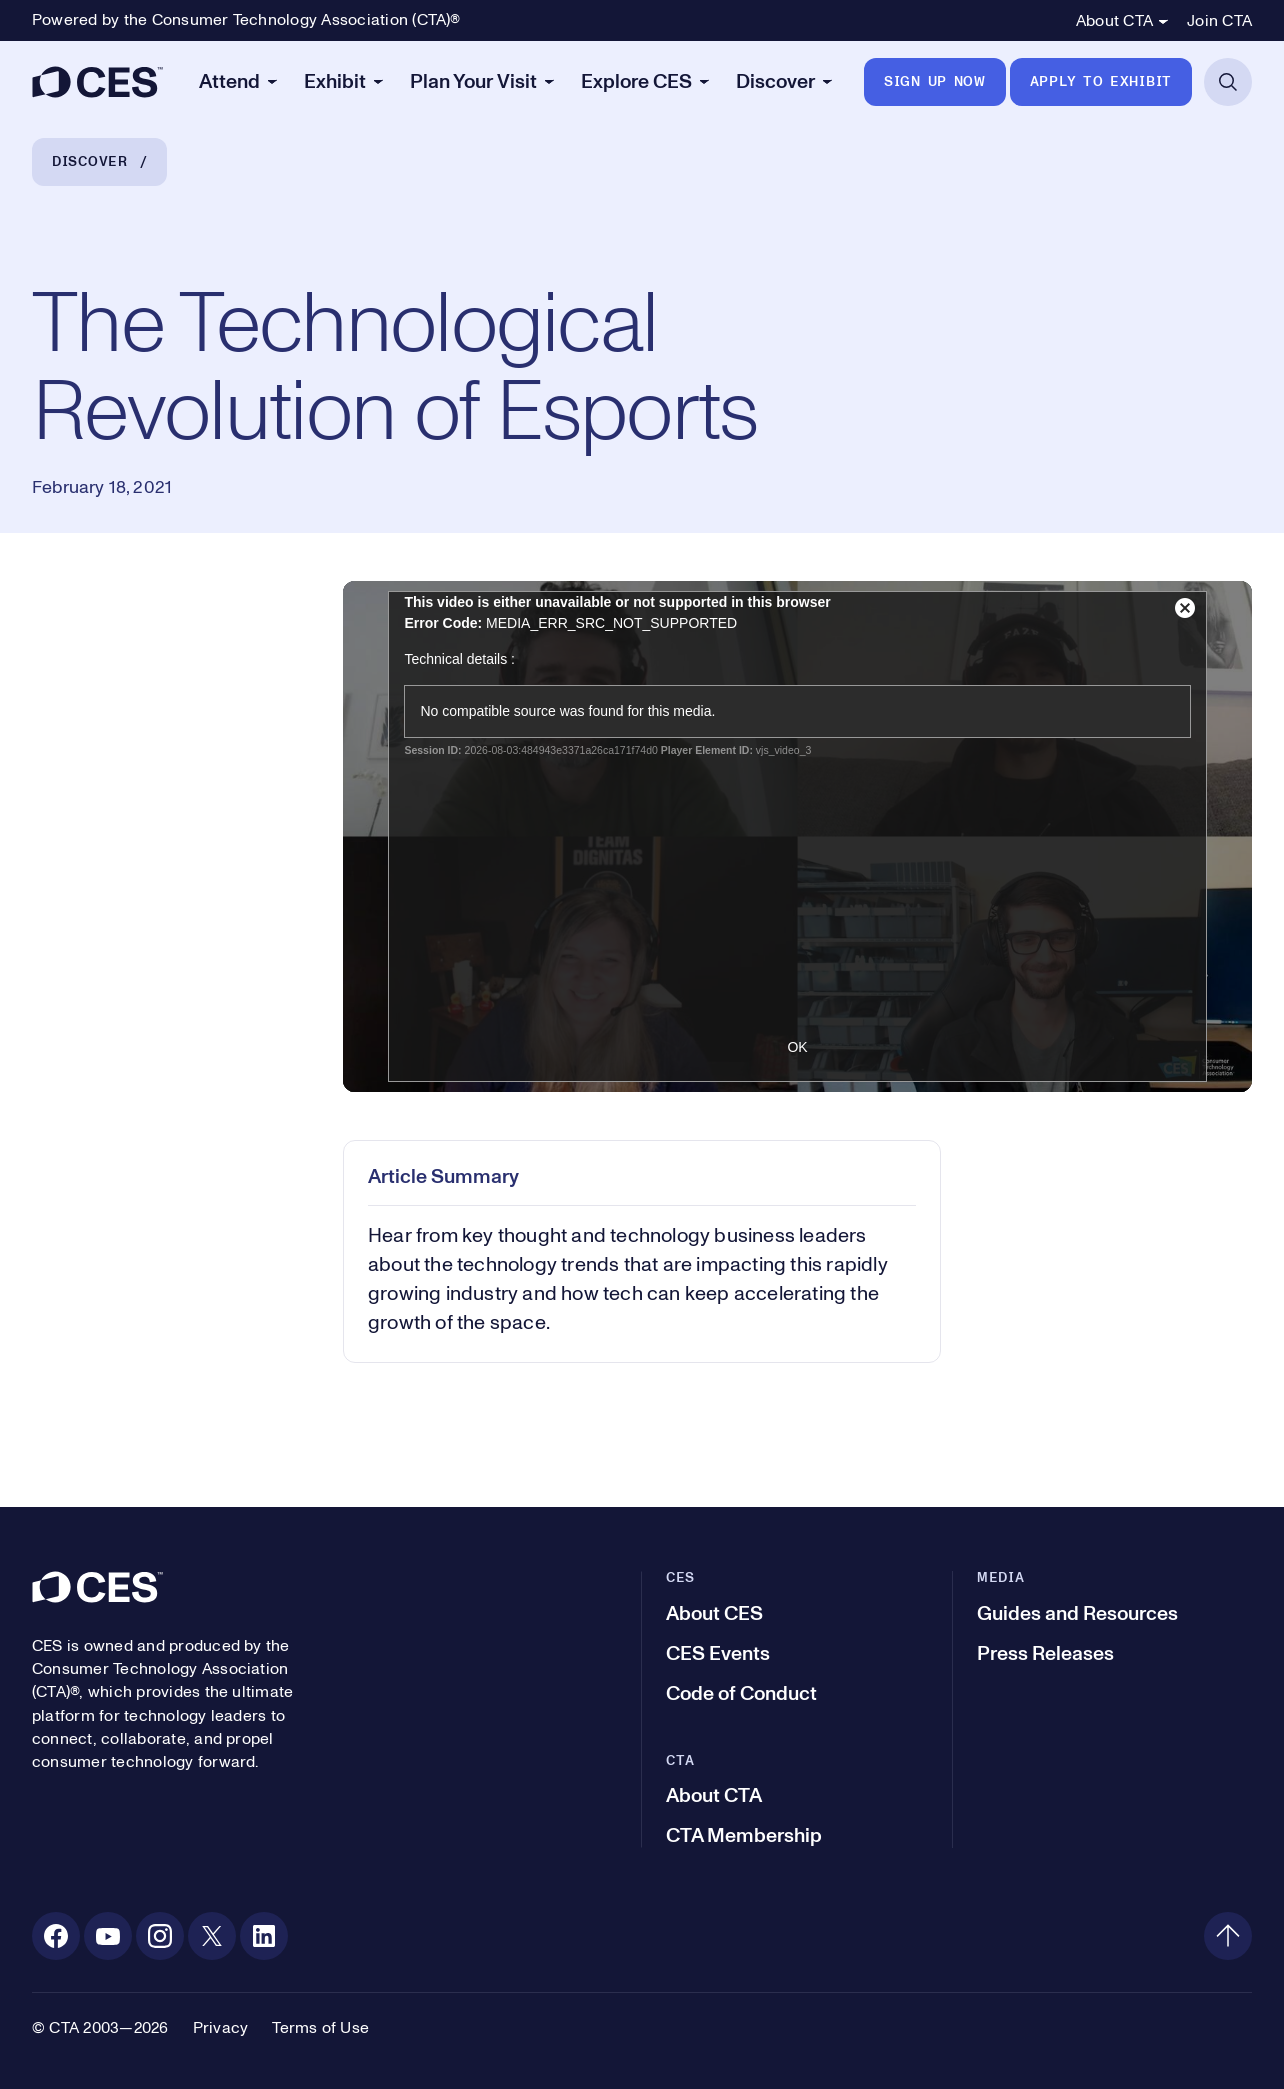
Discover (90, 162)
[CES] (97, 82)
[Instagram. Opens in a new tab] (160, 1936)
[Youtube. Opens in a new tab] (108, 1936)
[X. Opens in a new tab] (212, 1936)
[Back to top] (1228, 1936)
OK (797, 1047)
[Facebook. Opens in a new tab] (56, 1936)
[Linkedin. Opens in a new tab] (264, 1936)
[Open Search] (1228, 82)
